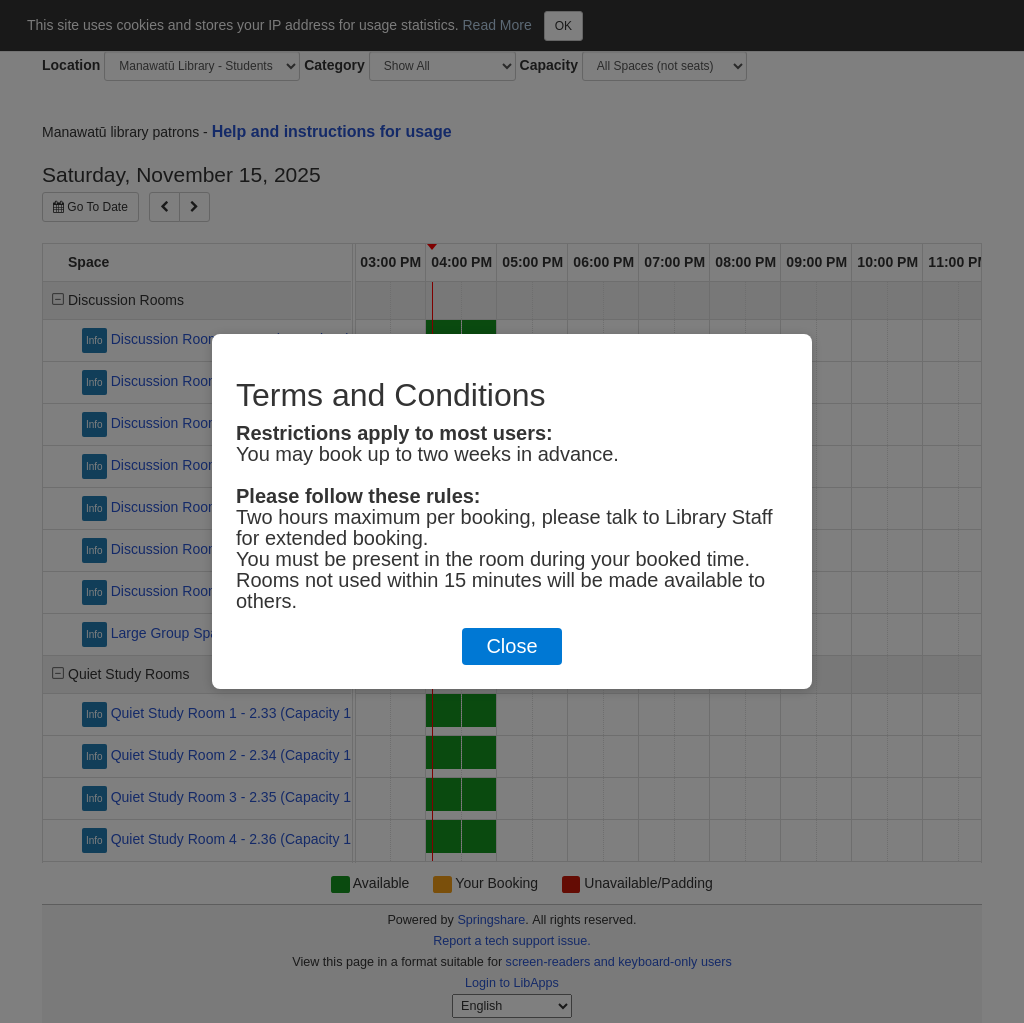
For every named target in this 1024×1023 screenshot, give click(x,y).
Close (511, 646)
